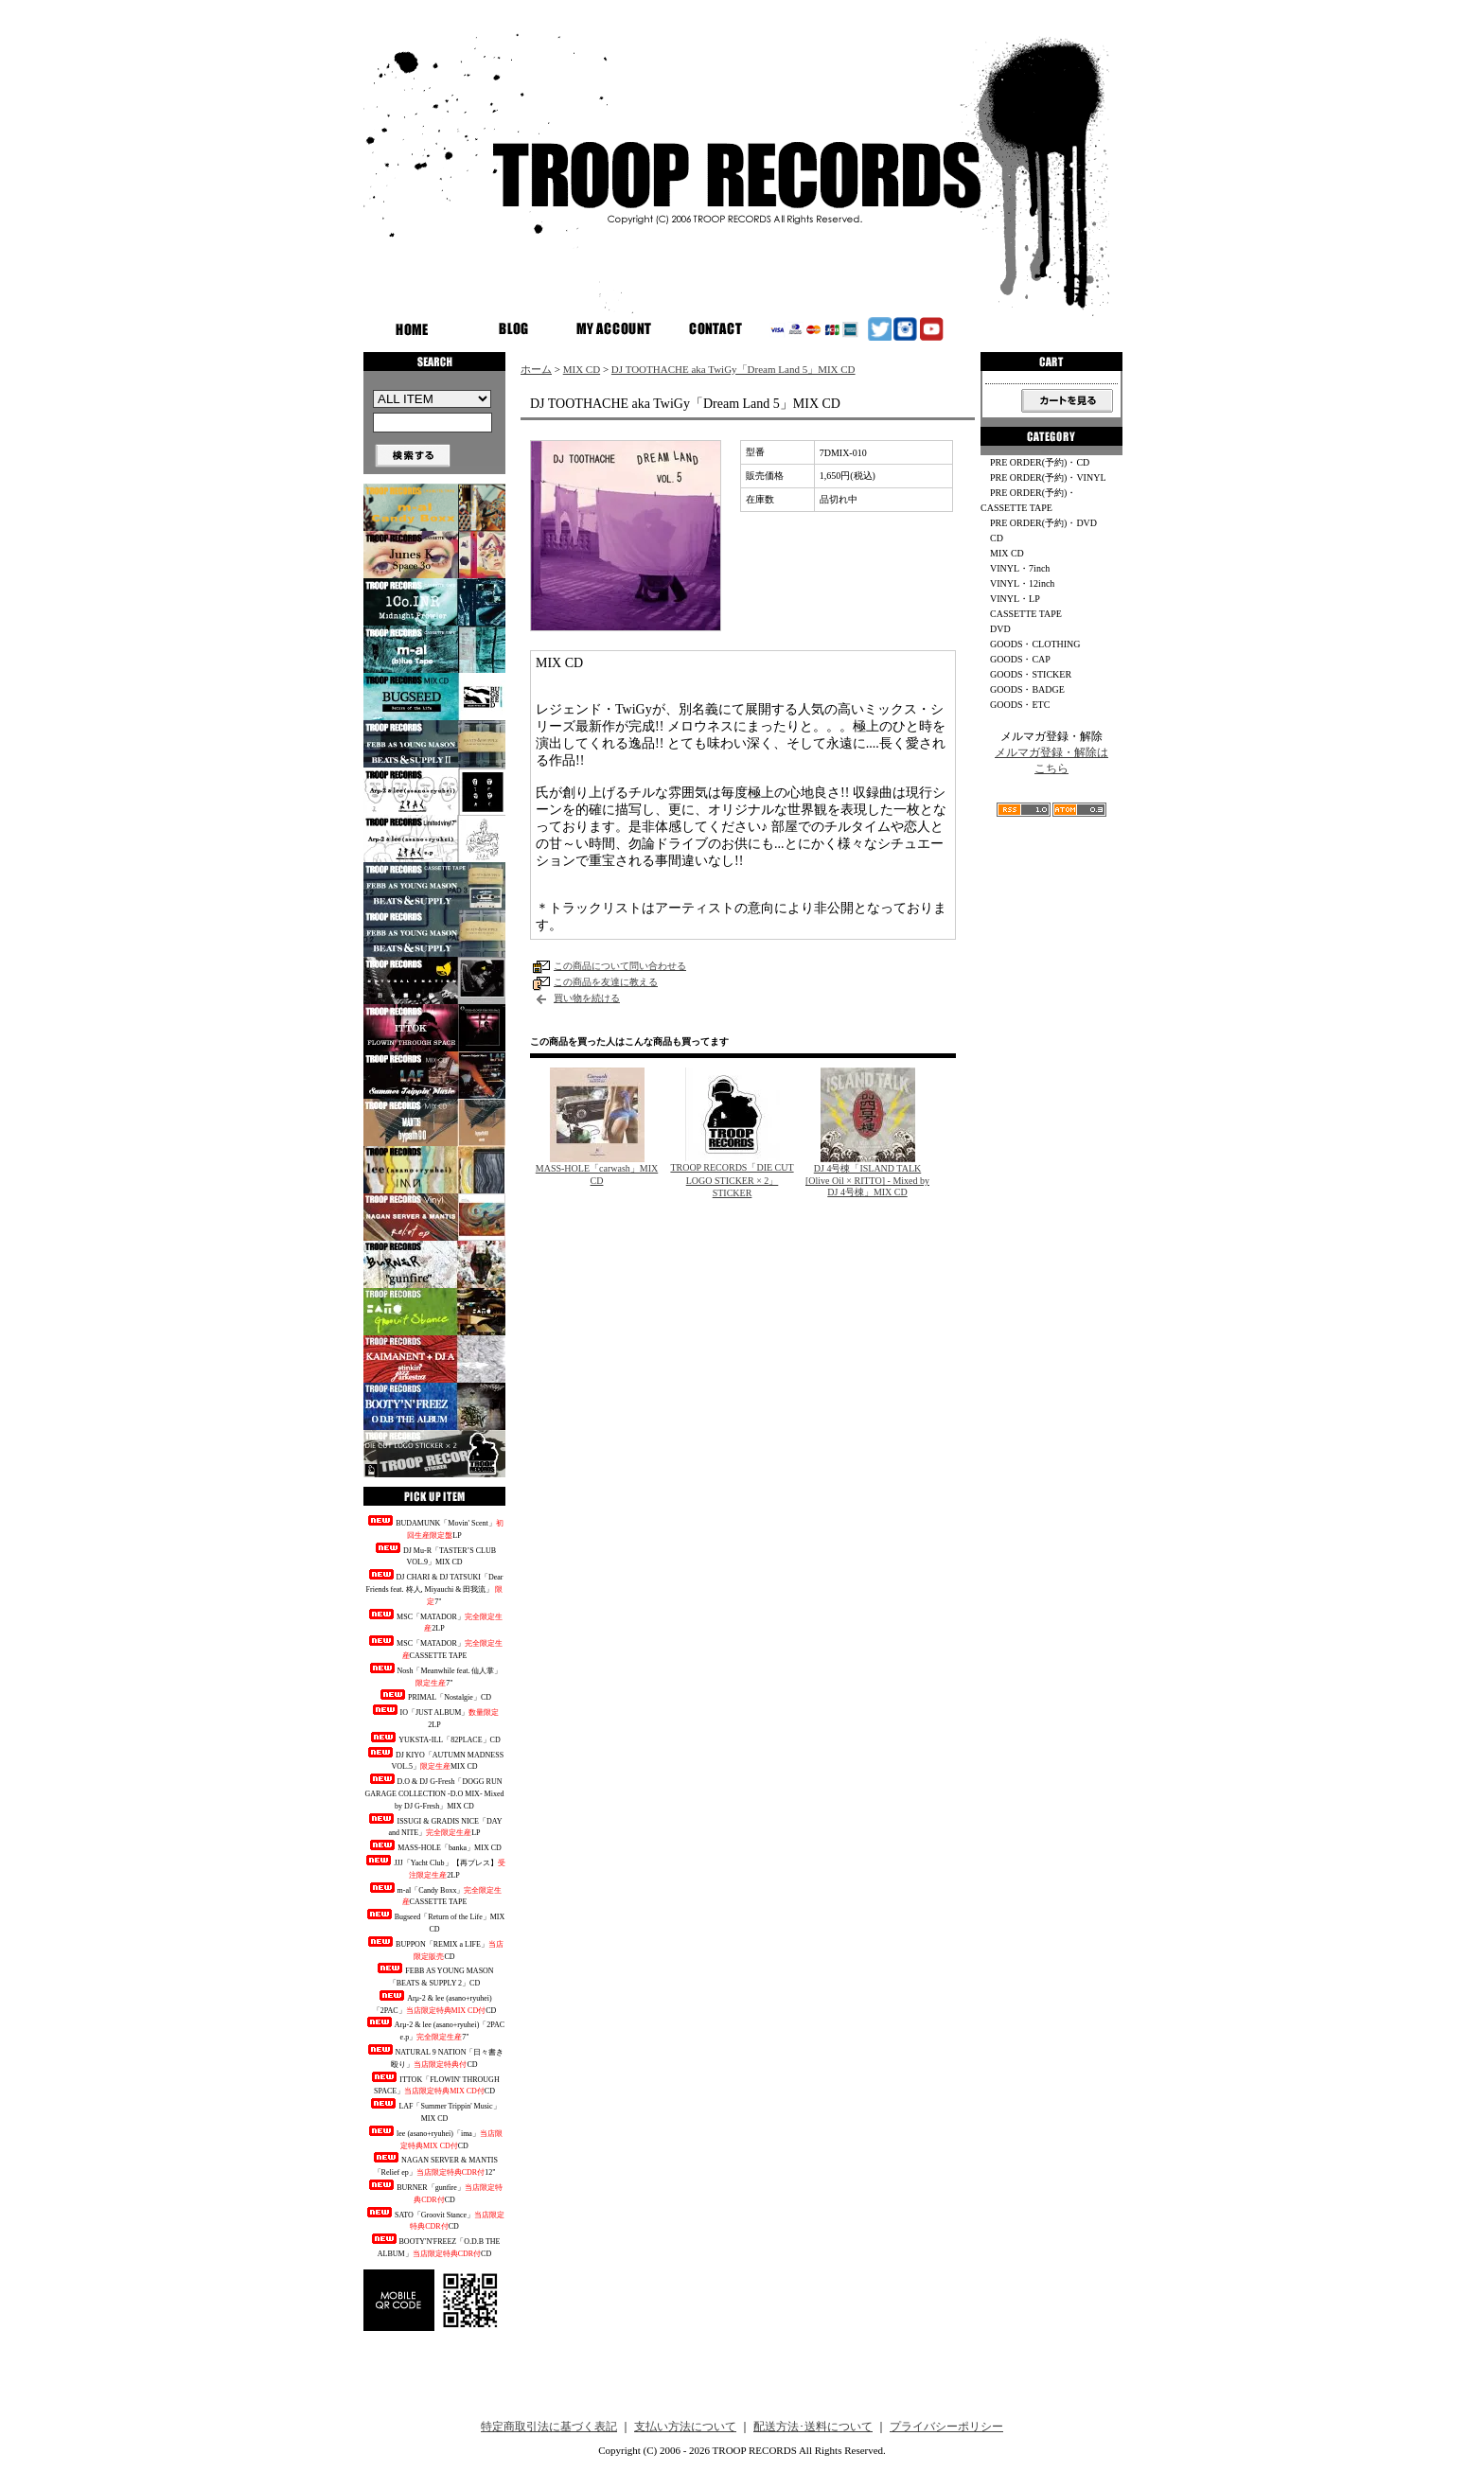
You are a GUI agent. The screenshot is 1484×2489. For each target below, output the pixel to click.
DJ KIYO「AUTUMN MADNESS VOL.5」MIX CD (434, 1759)
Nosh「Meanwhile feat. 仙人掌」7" (435, 1675)
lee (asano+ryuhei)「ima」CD (434, 2138)
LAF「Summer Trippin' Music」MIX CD (434, 2110)
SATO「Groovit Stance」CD (434, 2219)
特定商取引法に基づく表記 (549, 2426)
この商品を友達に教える (606, 982)
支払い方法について (685, 2426)
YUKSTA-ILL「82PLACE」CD (434, 1738)
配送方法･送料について (813, 2426)
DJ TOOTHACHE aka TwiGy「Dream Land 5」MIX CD (733, 369)
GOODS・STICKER (1030, 674)
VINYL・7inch (1020, 568)
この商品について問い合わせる (620, 966)
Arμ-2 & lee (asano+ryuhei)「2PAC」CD (435, 2002)
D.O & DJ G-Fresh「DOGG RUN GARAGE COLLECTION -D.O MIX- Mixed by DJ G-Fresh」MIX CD (434, 1792)
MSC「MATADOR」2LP (434, 1621)
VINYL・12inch (1022, 583)
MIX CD (581, 369)
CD (996, 538)
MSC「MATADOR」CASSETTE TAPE (434, 1647)
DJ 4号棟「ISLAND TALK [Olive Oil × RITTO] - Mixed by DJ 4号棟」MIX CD (867, 1180)
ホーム (536, 369)
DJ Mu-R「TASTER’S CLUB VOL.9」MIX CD (434, 1555)
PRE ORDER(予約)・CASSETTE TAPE (1028, 500)
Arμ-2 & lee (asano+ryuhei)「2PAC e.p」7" (434, 2029)
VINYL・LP (1015, 598)
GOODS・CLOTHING (1035, 644)
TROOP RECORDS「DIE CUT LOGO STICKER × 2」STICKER (731, 1180)
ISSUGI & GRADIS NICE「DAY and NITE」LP (434, 1825)
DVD (1000, 629)
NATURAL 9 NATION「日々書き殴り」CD (434, 2056)
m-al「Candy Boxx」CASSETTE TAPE (435, 1894)
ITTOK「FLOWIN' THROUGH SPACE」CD (434, 2084)
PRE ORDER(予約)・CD (1039, 462)
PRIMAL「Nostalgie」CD (434, 1695)
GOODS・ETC (1020, 704)
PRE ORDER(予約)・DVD (1043, 523)
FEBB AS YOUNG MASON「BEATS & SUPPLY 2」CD (434, 1975)
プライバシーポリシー (946, 2426)
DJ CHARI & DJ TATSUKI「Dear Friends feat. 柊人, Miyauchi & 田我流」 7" (435, 1587)
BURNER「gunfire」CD (434, 2192)
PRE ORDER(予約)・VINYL (1048, 477)
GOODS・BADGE (1027, 689)
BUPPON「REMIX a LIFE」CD (434, 1948)
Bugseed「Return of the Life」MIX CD (434, 1921)
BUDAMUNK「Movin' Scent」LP (434, 1527)
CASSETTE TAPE (1026, 614)
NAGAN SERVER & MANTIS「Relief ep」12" (434, 2164)
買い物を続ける (587, 998)
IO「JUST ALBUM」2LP (435, 1716)
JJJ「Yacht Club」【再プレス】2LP (433, 1867)
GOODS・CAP (1020, 659)
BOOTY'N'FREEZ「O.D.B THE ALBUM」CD (435, 2245)
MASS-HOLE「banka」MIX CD (434, 1846)
